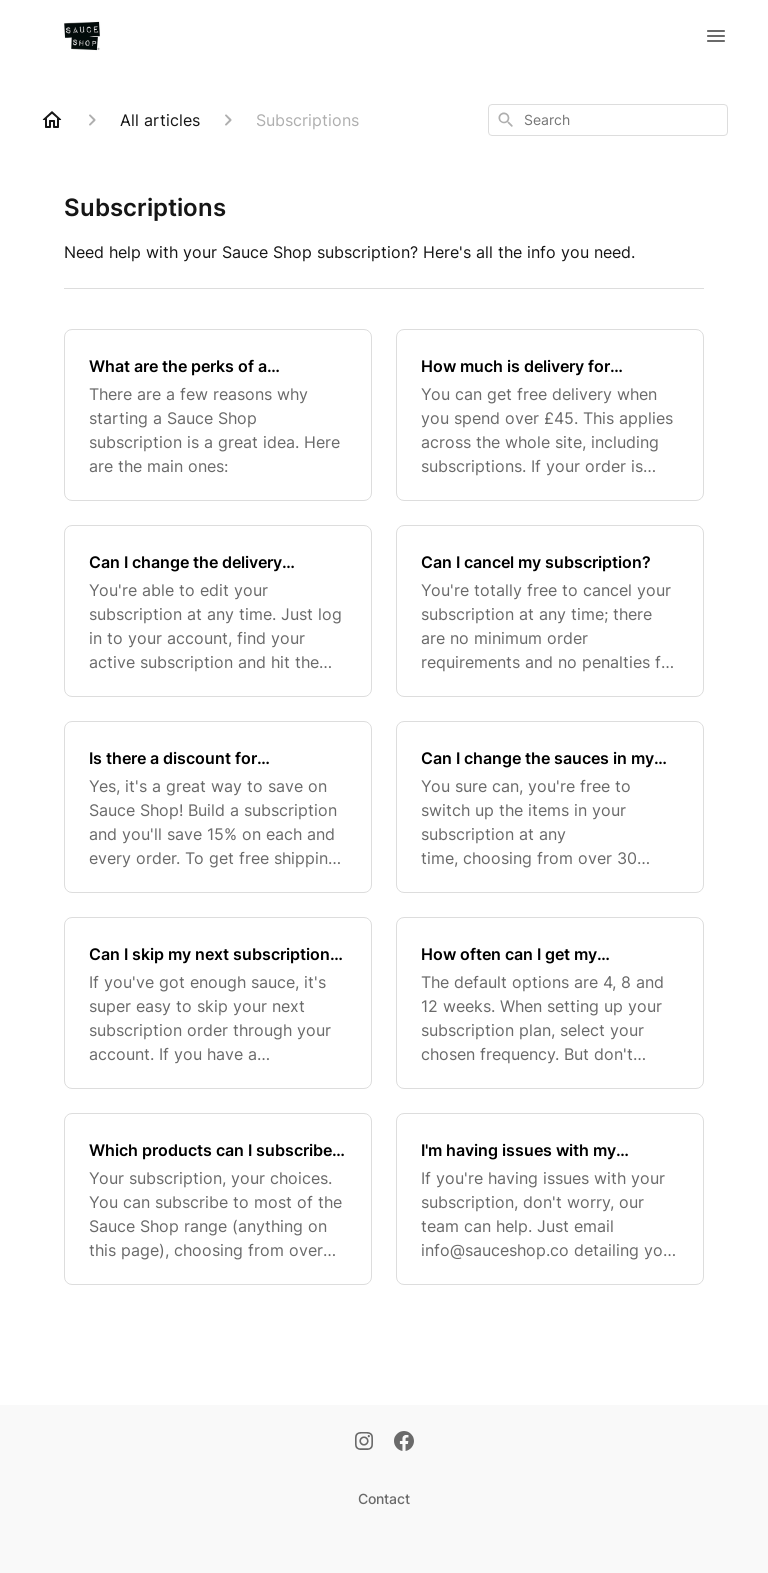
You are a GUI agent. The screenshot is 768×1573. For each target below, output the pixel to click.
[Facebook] (404, 1443)
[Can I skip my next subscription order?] (218, 1003)
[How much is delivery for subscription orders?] (550, 415)
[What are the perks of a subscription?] (218, 415)
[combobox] (608, 120)
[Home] (52, 120)
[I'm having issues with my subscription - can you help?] (550, 1199)
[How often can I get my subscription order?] (550, 1003)
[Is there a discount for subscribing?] (218, 807)
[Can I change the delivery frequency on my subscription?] (218, 611)
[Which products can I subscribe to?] (218, 1199)
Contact (384, 1498)
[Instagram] (364, 1443)
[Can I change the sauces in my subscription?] (550, 807)
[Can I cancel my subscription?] (550, 611)
